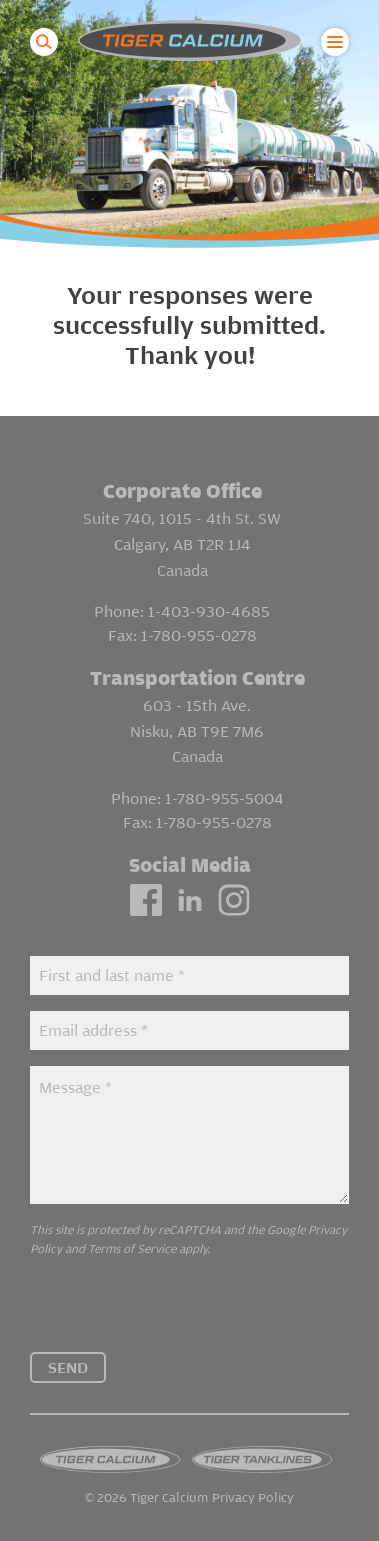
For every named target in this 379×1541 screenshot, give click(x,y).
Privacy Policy (253, 1498)
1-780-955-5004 (224, 798)
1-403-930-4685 (209, 611)
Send (68, 1367)
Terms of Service (132, 1248)
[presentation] (182, 1313)
